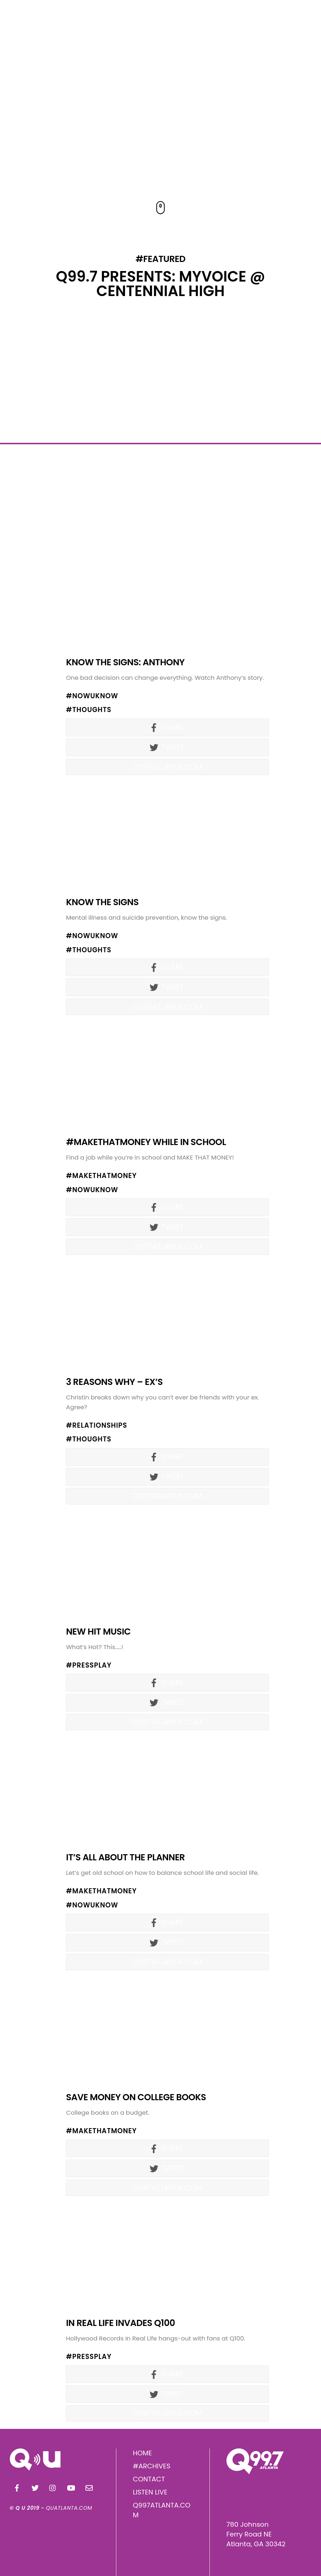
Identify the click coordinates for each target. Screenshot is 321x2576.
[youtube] (71, 2487)
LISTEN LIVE (150, 2492)
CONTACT (149, 2479)
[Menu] (303, 22)
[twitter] (35, 2487)
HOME (142, 2453)
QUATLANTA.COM (69, 2508)
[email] (89, 2487)
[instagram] (53, 2487)
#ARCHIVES (152, 2466)
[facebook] (17, 2487)
